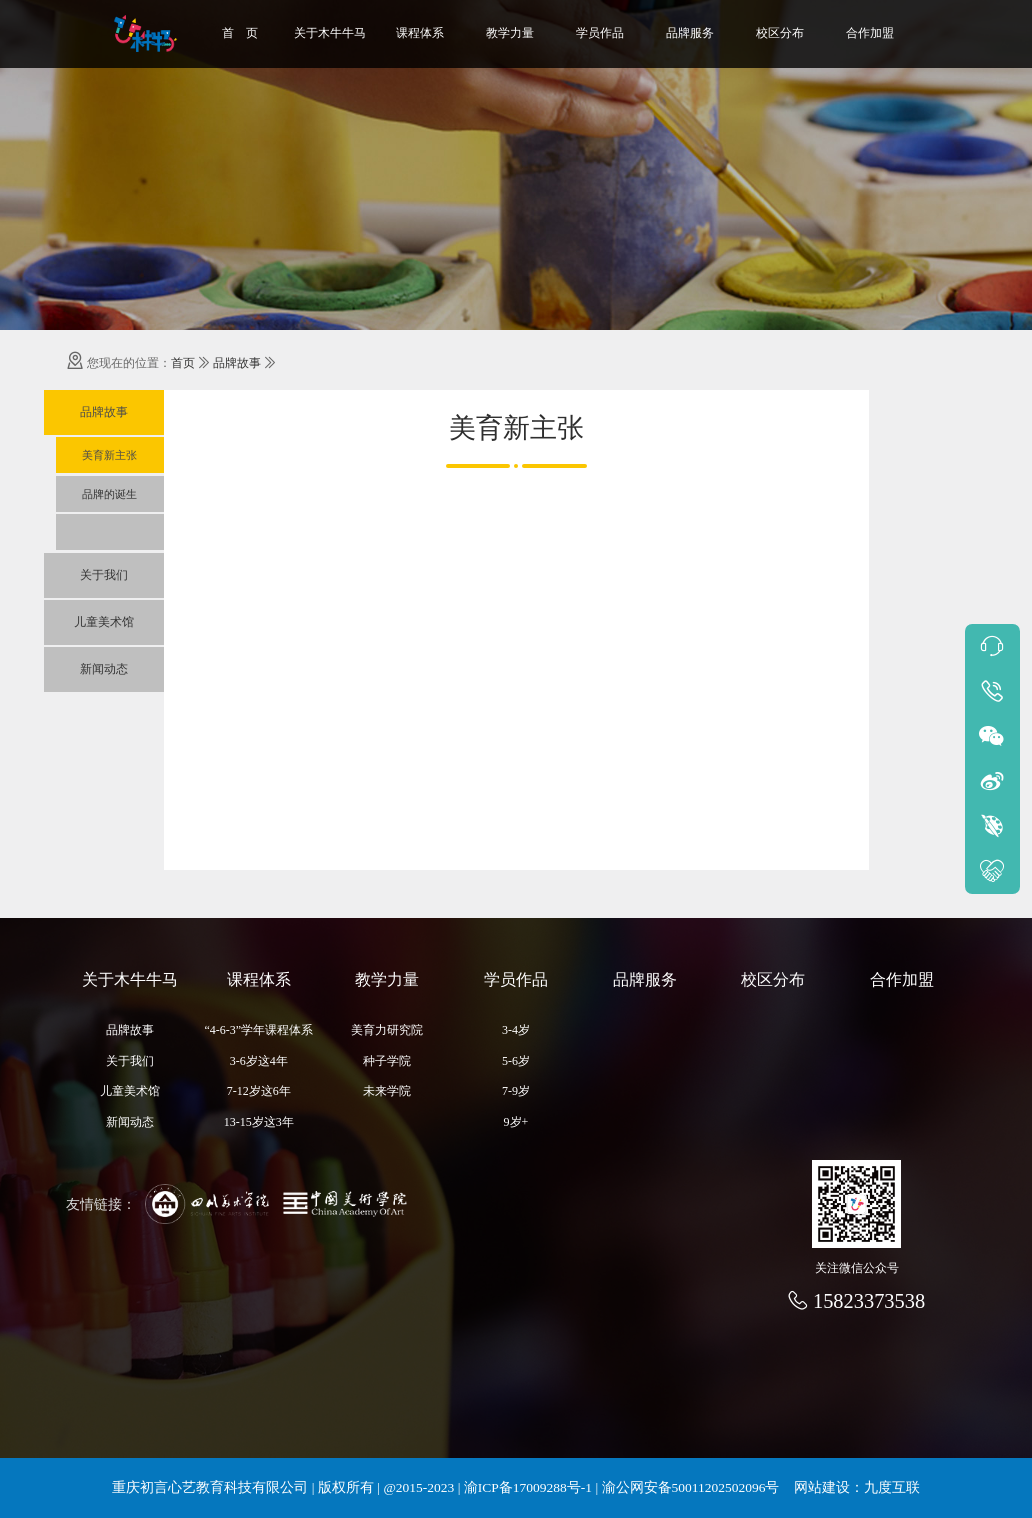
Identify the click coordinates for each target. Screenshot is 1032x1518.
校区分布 (780, 33)
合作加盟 (870, 33)
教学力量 (510, 33)
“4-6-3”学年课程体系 (259, 1030)
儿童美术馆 (104, 622)
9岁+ (516, 1122)
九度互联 (892, 1487)
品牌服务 (690, 33)
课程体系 (420, 33)
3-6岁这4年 (259, 1061)
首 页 (240, 33)
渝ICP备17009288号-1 (528, 1487)
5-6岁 (516, 1061)
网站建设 (822, 1487)
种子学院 (387, 1061)
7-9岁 (516, 1091)
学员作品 (600, 33)
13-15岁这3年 (259, 1122)
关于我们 (104, 575)
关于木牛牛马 (330, 33)
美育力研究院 (387, 1030)
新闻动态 (104, 669)
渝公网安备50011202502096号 (691, 1487)
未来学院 (387, 1091)
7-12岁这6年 (259, 1091)
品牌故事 (237, 362)
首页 (183, 362)
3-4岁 (516, 1030)
